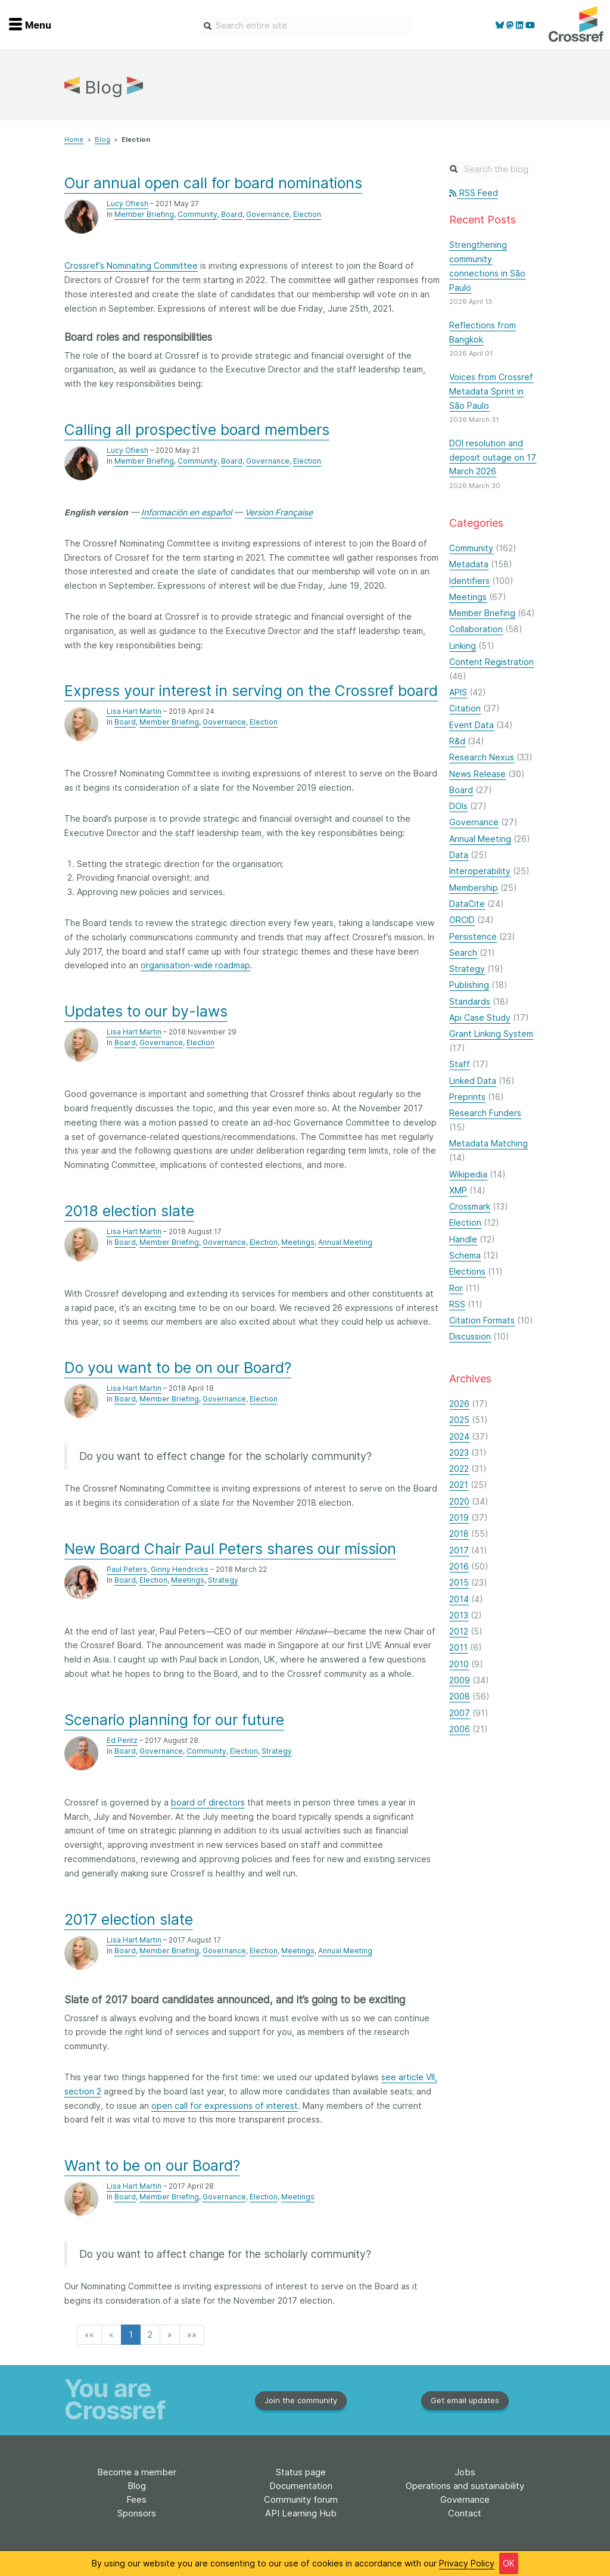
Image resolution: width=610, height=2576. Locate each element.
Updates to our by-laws (146, 1011)
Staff (459, 1064)
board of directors (208, 1802)
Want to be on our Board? (152, 2165)
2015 (459, 1582)
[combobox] (305, 25)
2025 (459, 1420)
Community (197, 214)
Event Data (471, 725)
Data (458, 855)
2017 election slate (128, 1919)
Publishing (469, 985)
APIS (458, 692)
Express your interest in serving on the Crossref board (251, 691)
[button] (89, 2335)
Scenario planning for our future (174, 1720)
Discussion (470, 1336)
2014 (459, 1599)
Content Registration (491, 662)
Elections (467, 1271)
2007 (459, 1713)
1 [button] (131, 2334)
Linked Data (472, 1081)
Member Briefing (144, 214)
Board (231, 214)
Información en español (186, 512)
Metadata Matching (488, 1143)
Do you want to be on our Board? (177, 1367)
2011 (458, 1647)
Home (73, 139)
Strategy (223, 1580)
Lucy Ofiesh (127, 203)
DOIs (458, 806)
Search (463, 952)
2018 (459, 1533)
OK (509, 2563)
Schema (465, 1255)
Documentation (300, 2485)
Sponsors (136, 2513)
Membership (473, 888)
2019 (459, 1517)
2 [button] (150, 2334)
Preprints (467, 1097)
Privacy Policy (466, 2563)
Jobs (465, 2472)
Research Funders (485, 1113)
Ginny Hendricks (179, 1569)
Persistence (473, 936)
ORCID (462, 920)
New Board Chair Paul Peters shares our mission (230, 1549)
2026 (459, 1404)
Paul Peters (127, 1569)
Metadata (468, 564)
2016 (459, 1566)
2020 (459, 1501)
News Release (477, 774)
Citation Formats (482, 1320)
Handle (463, 1239)
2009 (459, 1680)
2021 (458, 1485)
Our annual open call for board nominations (213, 183)
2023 (459, 1452)
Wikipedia (468, 1174)
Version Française (279, 512)
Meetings (298, 1242)
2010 (459, 1664)
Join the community (300, 2400)
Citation (465, 708)
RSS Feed (473, 193)
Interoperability (480, 871)
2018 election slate (129, 1211)
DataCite (467, 904)
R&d (457, 741)
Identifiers (469, 581)
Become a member (136, 2472)
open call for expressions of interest (224, 2105)
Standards (469, 1001)
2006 (459, 1729)
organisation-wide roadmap (195, 965)
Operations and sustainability (465, 2485)
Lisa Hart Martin (134, 711)
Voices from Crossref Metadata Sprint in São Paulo (491, 391)
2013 (458, 1615)
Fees (136, 2499)
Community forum (301, 2499)
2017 (459, 1550)
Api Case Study (480, 1017)
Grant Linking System (491, 1033)
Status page (301, 2472)
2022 (459, 1468)
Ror (456, 1288)
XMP (458, 1190)
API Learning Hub (301, 2513)
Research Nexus (481, 757)
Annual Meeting (345, 1242)
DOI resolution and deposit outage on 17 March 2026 (492, 457)
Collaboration (476, 629)
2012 (458, 1631)
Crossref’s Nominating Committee (131, 265)
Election (307, 214)
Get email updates (465, 2400)
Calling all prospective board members (196, 430)
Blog (102, 139)
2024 (459, 1436)
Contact (464, 2513)
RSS (457, 1304)
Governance (268, 214)
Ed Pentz (122, 1740)
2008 (459, 1696)
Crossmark (469, 1206)
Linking (462, 646)
